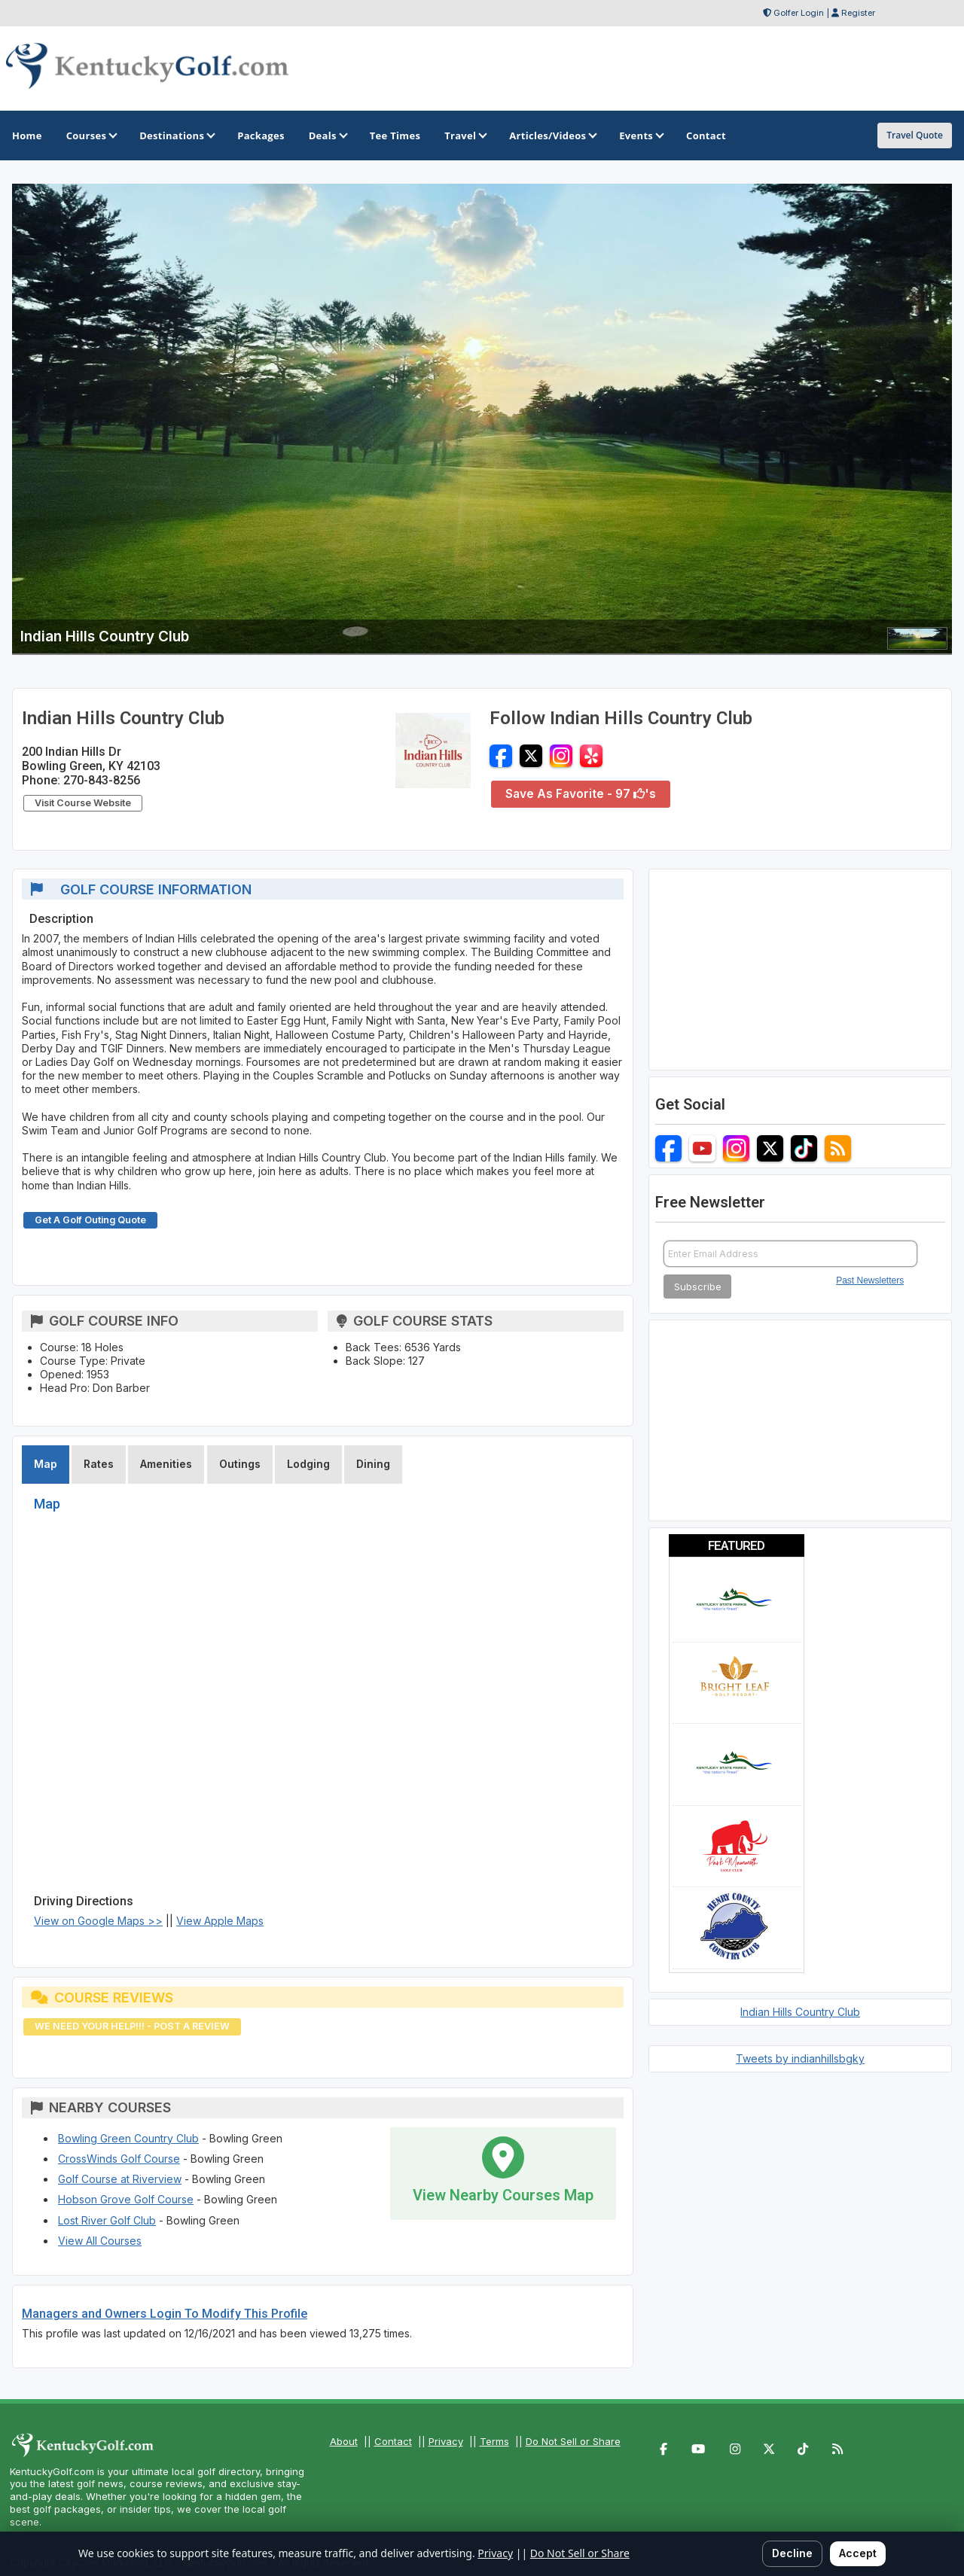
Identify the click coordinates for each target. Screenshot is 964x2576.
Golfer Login (798, 13)
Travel (464, 135)
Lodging (308, 1463)
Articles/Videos (552, 135)
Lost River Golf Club (107, 2220)
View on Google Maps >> (98, 1920)
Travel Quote (914, 135)
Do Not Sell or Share (573, 2441)
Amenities (166, 1463)
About (344, 2441)
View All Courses (100, 2240)
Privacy (446, 2441)
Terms (494, 2441)
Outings (240, 1463)
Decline (792, 2553)
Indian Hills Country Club (800, 2011)
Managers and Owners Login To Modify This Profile (164, 2314)
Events (640, 135)
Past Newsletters (870, 1280)
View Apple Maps (220, 1920)
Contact (393, 2441)
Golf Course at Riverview (120, 2179)
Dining (373, 1463)
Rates (99, 1463)
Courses (90, 135)
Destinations (176, 135)
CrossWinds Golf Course (119, 2158)
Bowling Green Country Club (128, 2138)
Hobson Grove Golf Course (126, 2199)
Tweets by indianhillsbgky (800, 2058)
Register (858, 13)
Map (45, 1463)
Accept (858, 2553)
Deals (327, 135)
